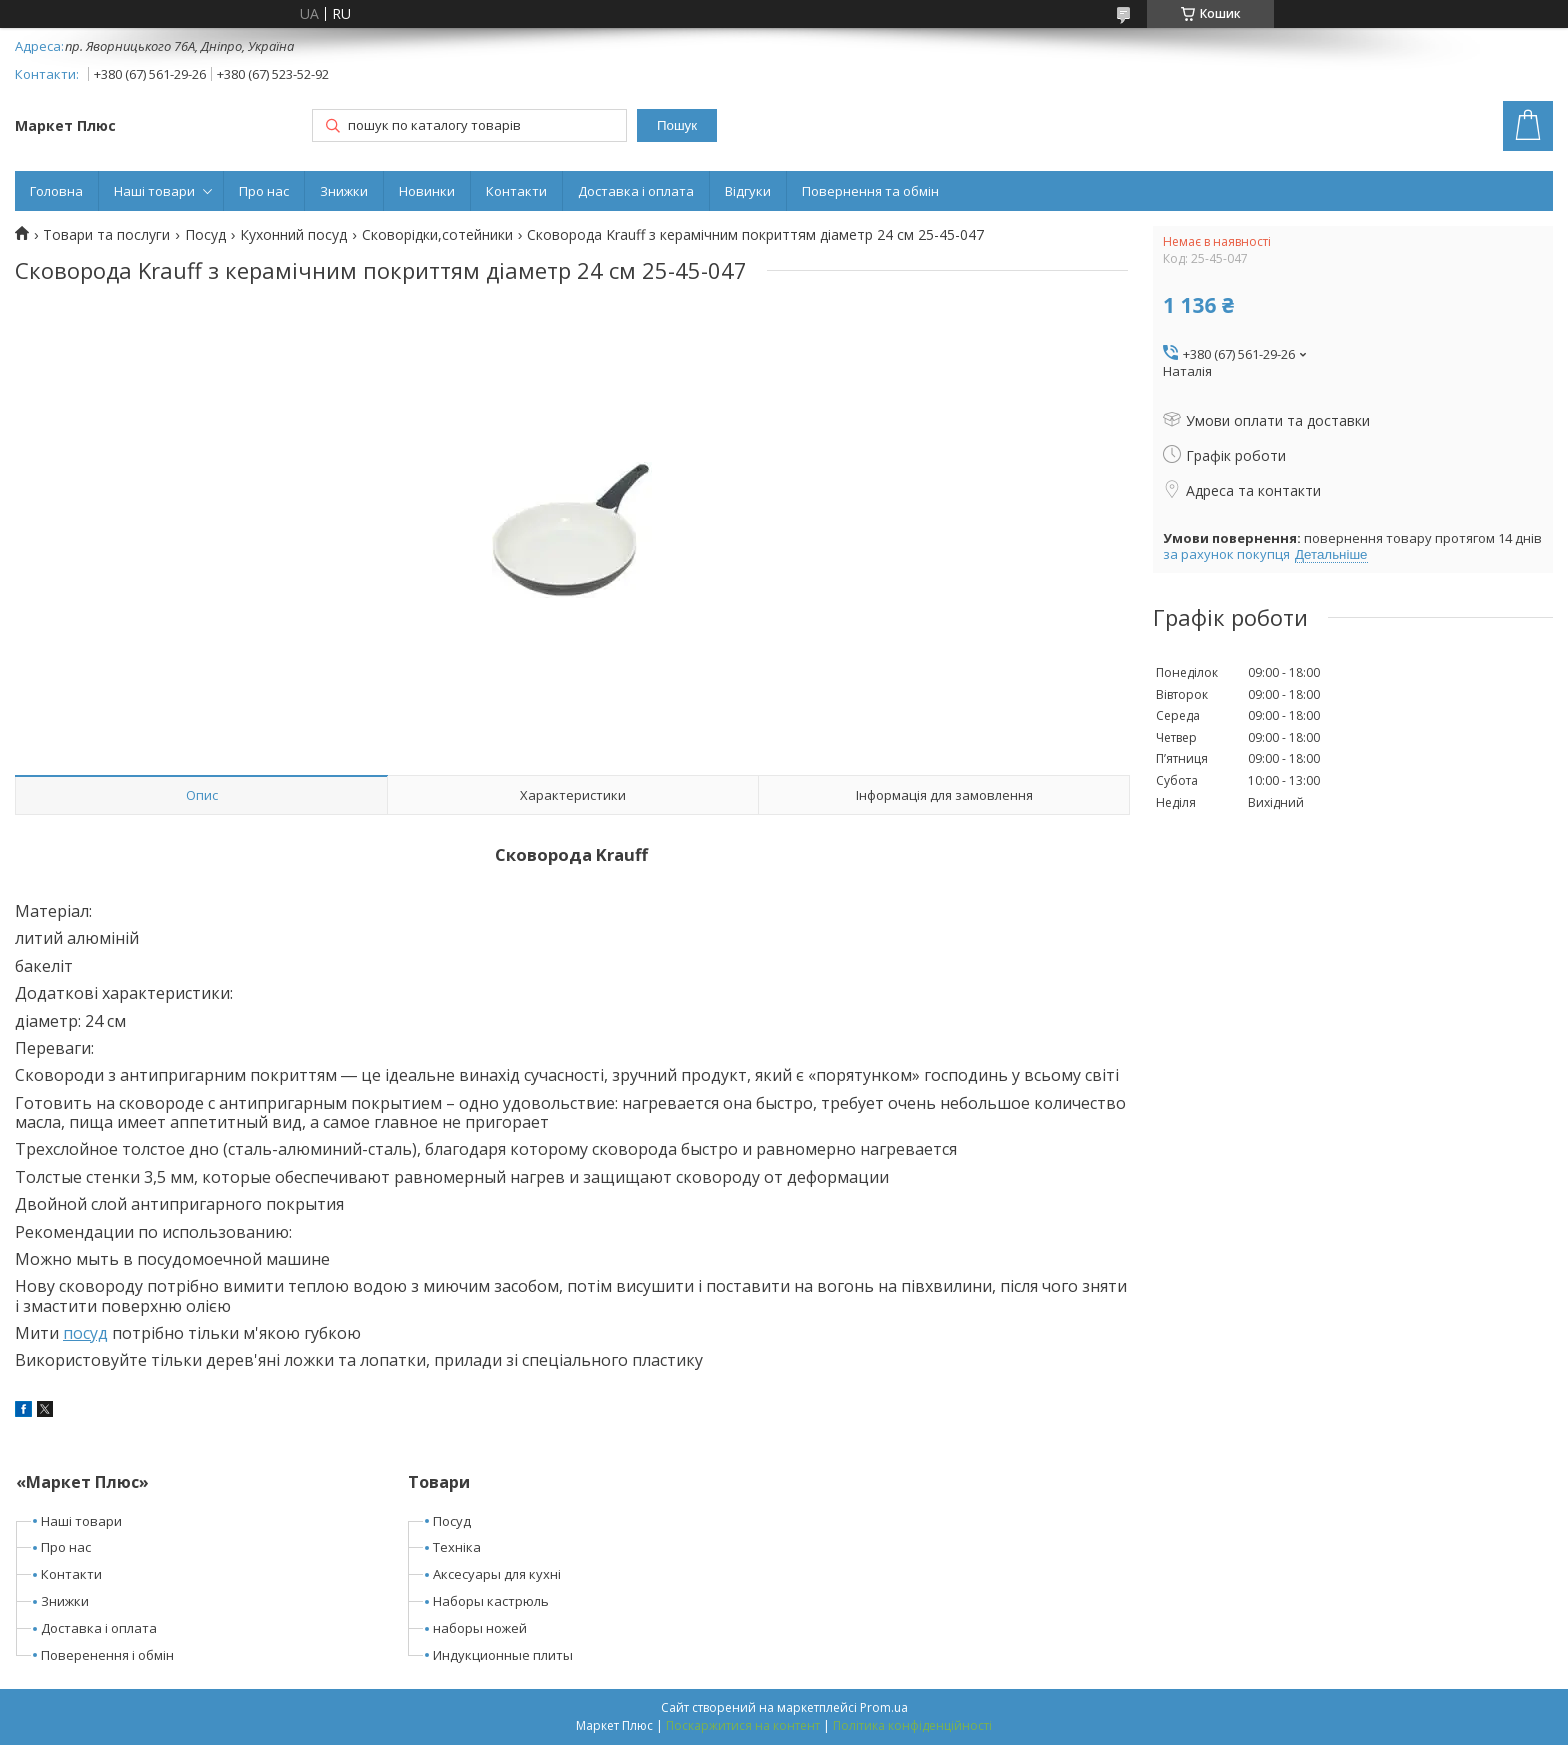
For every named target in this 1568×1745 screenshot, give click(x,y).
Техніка (457, 1547)
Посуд (205, 235)
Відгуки (748, 191)
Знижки (344, 191)
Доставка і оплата (636, 191)
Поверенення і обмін (107, 1655)
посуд (85, 1333)
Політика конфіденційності (912, 1725)
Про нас (264, 191)
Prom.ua (884, 1707)
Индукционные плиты (503, 1655)
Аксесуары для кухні (497, 1574)
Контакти (516, 191)
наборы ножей (480, 1628)
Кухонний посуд (293, 235)
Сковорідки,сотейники (437, 235)
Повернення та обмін (870, 191)
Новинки (427, 191)
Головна (56, 191)
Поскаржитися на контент (743, 1725)
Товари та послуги (106, 235)
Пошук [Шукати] (677, 125)
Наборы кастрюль (491, 1601)
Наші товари (154, 191)
